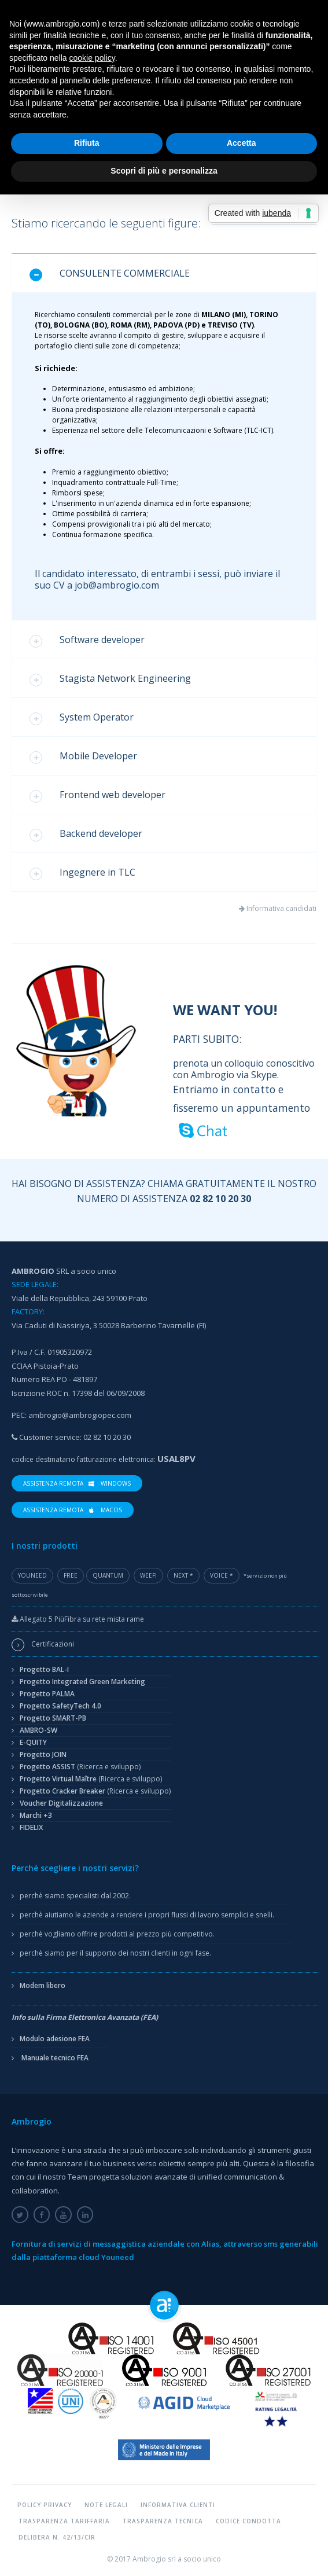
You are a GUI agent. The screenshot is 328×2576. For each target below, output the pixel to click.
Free (71, 1575)
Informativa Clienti (178, 2505)
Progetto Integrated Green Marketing (82, 1681)
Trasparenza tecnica (163, 2521)
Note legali (106, 2505)
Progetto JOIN (43, 1754)
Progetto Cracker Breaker (95, 1791)
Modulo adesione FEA (55, 2039)
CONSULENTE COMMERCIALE (110, 274)
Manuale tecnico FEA (55, 2058)
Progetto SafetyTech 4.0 (60, 1706)
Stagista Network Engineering (110, 679)
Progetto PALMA (47, 1694)
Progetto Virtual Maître (91, 1779)
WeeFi (148, 1575)
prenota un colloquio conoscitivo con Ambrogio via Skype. (245, 1084)
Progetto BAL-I (44, 1669)
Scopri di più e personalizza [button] (163, 170)
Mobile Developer (83, 756)
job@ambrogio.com (117, 585)
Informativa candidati (281, 908)
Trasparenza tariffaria (64, 2521)
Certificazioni (52, 1644)
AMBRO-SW (38, 1730)
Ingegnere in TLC (82, 873)
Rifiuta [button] (86, 143)
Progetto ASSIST (80, 1767)
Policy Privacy (44, 2505)
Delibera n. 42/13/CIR (57, 2537)
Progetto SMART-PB (53, 1718)
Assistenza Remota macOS (72, 1509)
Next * (183, 1575)
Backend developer (86, 834)
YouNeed (32, 1575)
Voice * (221, 1575)
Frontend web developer (97, 795)
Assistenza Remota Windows (77, 1482)
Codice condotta (248, 2521)
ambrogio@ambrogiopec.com (79, 1415)
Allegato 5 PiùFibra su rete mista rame (78, 1619)
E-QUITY (33, 1742)
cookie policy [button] (92, 58)
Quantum (108, 1575)
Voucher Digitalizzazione (61, 1803)
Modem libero (42, 1985)
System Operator (82, 718)
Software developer (87, 640)
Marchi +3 (36, 1815)
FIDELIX (31, 1827)
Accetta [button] (241, 143)
